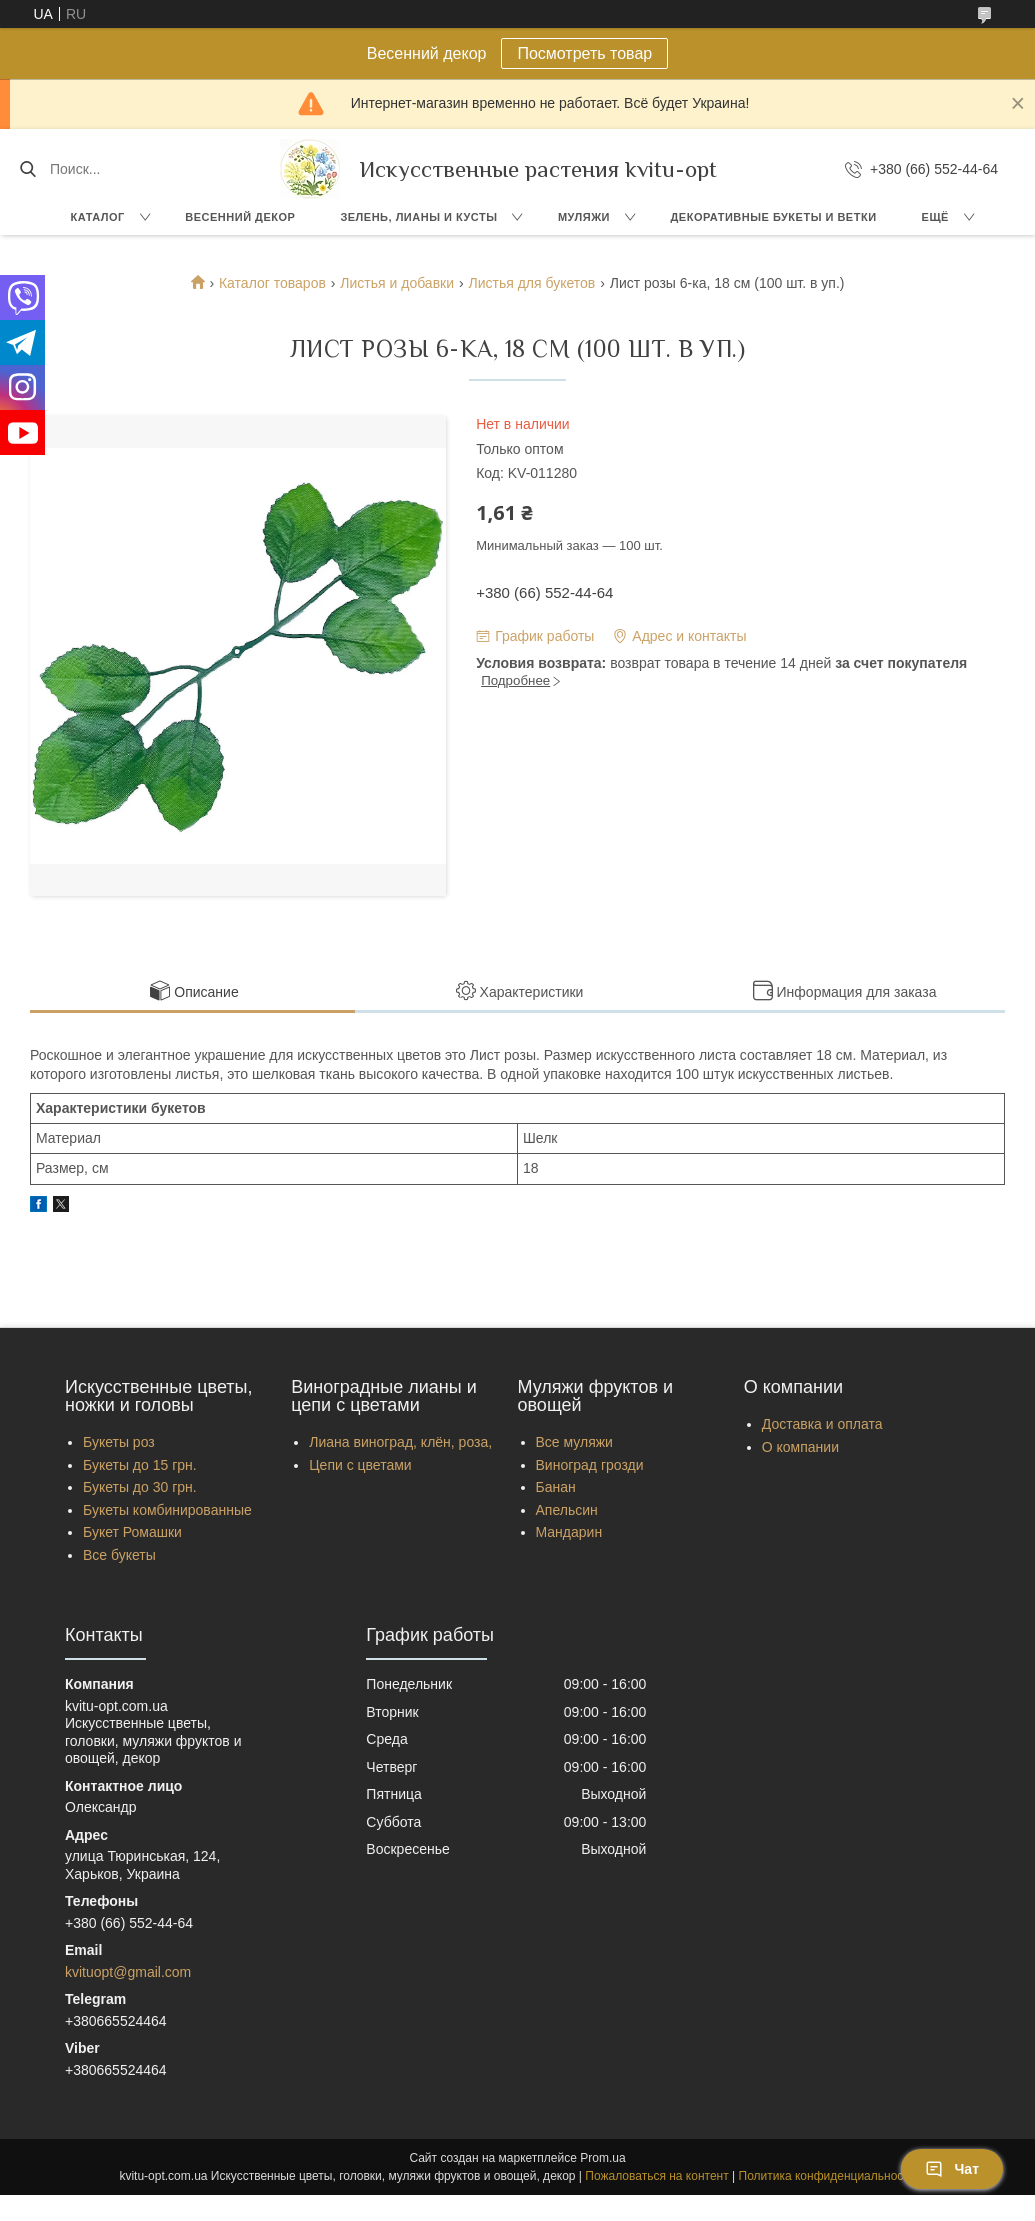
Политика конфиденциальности (827, 2176)
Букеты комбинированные (167, 1510)
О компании (800, 1447)
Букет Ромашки (132, 1532)
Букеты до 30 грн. (140, 1487)
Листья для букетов (531, 283)
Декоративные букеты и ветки (774, 217)
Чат (952, 2169)
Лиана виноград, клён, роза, (400, 1442)
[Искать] (27, 169)
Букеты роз (119, 1442)
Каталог (98, 217)
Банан (556, 1487)
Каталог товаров (272, 283)
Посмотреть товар (584, 53)
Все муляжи (574, 1442)
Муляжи (584, 217)
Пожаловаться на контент (656, 2176)
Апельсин (567, 1510)
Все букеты (119, 1555)
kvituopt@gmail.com (128, 1972)
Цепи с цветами (360, 1465)
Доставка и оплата (822, 1424)
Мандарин (569, 1532)
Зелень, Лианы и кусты (418, 217)
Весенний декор (240, 217)
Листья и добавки (397, 283)
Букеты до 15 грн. (140, 1465)
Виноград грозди (590, 1465)
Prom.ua (602, 2158)
